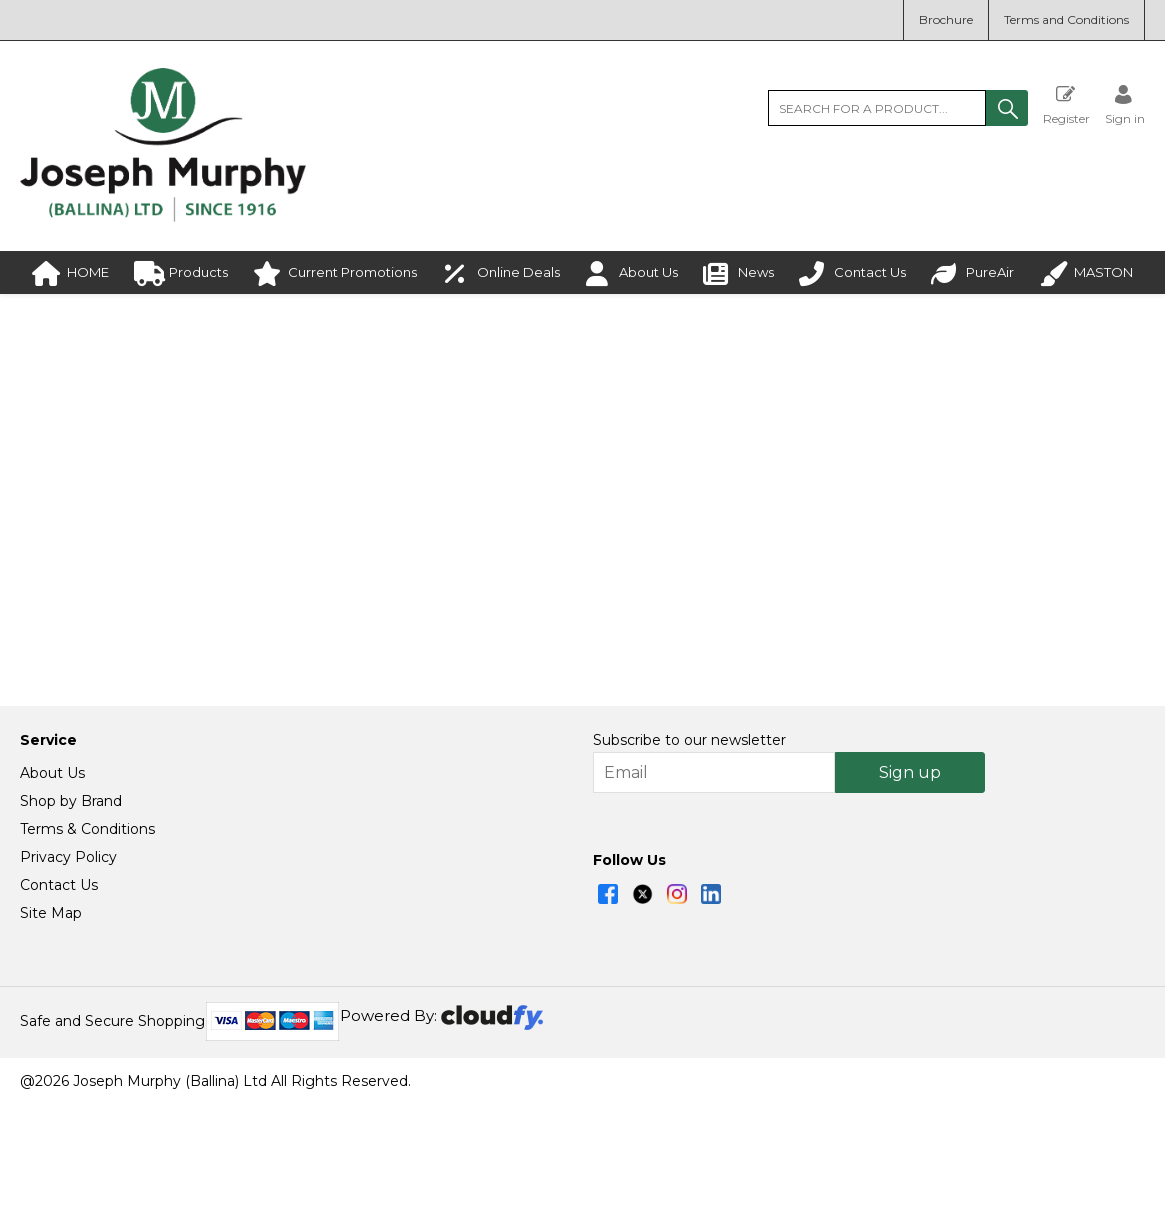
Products (181, 273)
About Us (631, 273)
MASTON (1086, 273)
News (738, 273)
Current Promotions (335, 273)
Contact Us (852, 273)
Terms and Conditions (1066, 19)
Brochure (946, 19)
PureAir (972, 273)
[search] (877, 108)
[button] (1007, 108)
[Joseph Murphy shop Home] (163, 217)
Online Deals (501, 273)
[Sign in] (1125, 104)
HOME (70, 273)
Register (1066, 104)
